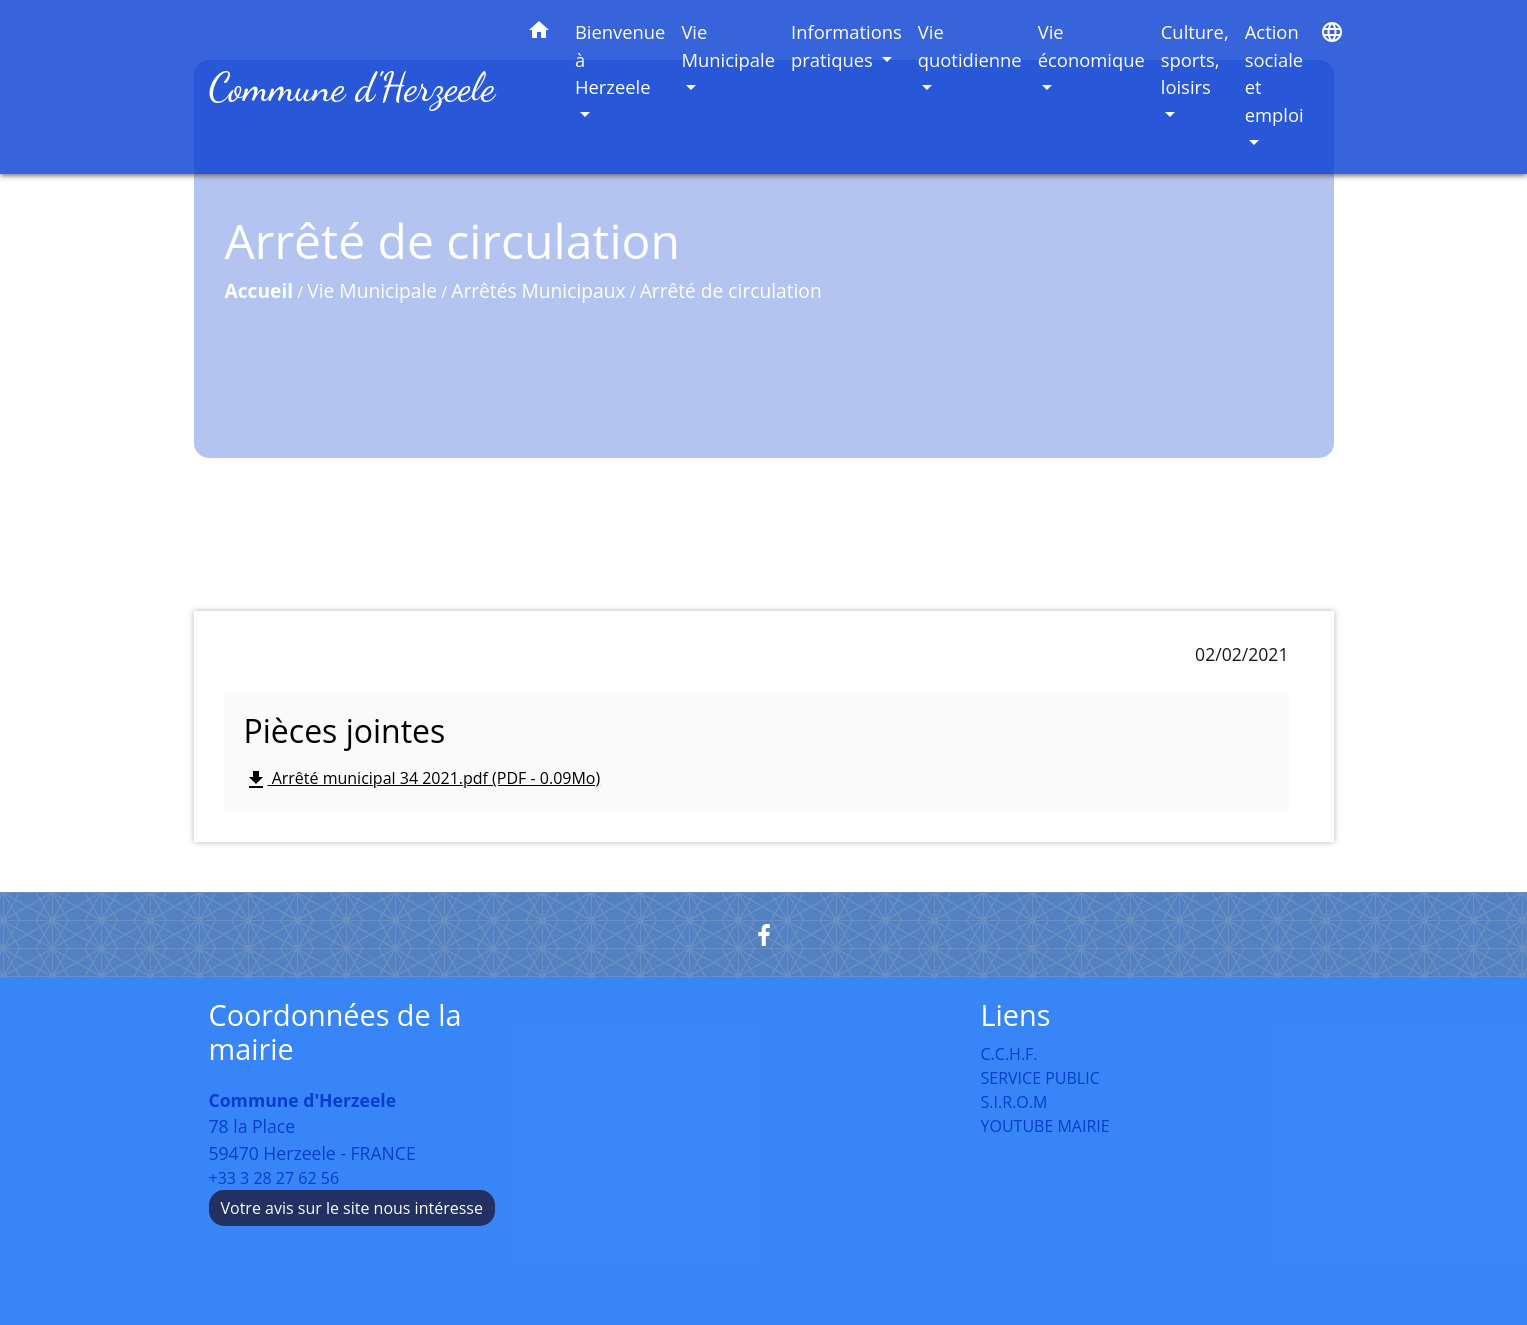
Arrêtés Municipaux (538, 290)
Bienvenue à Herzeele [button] (620, 59)
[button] (539, 33)
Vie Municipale (372, 290)
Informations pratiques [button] (846, 45)
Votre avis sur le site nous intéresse (352, 1208)
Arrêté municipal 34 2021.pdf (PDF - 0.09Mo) (422, 779)
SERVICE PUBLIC (1040, 1078)
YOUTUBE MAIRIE (1045, 1126)
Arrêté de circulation (731, 290)
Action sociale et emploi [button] (1274, 73)
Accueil (259, 290)
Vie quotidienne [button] (970, 45)
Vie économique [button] (1091, 45)
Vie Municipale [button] (728, 45)
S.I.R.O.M (1014, 1102)
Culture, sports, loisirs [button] (1195, 59)
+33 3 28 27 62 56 (274, 1178)
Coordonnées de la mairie (335, 1032)
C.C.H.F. (1009, 1054)
